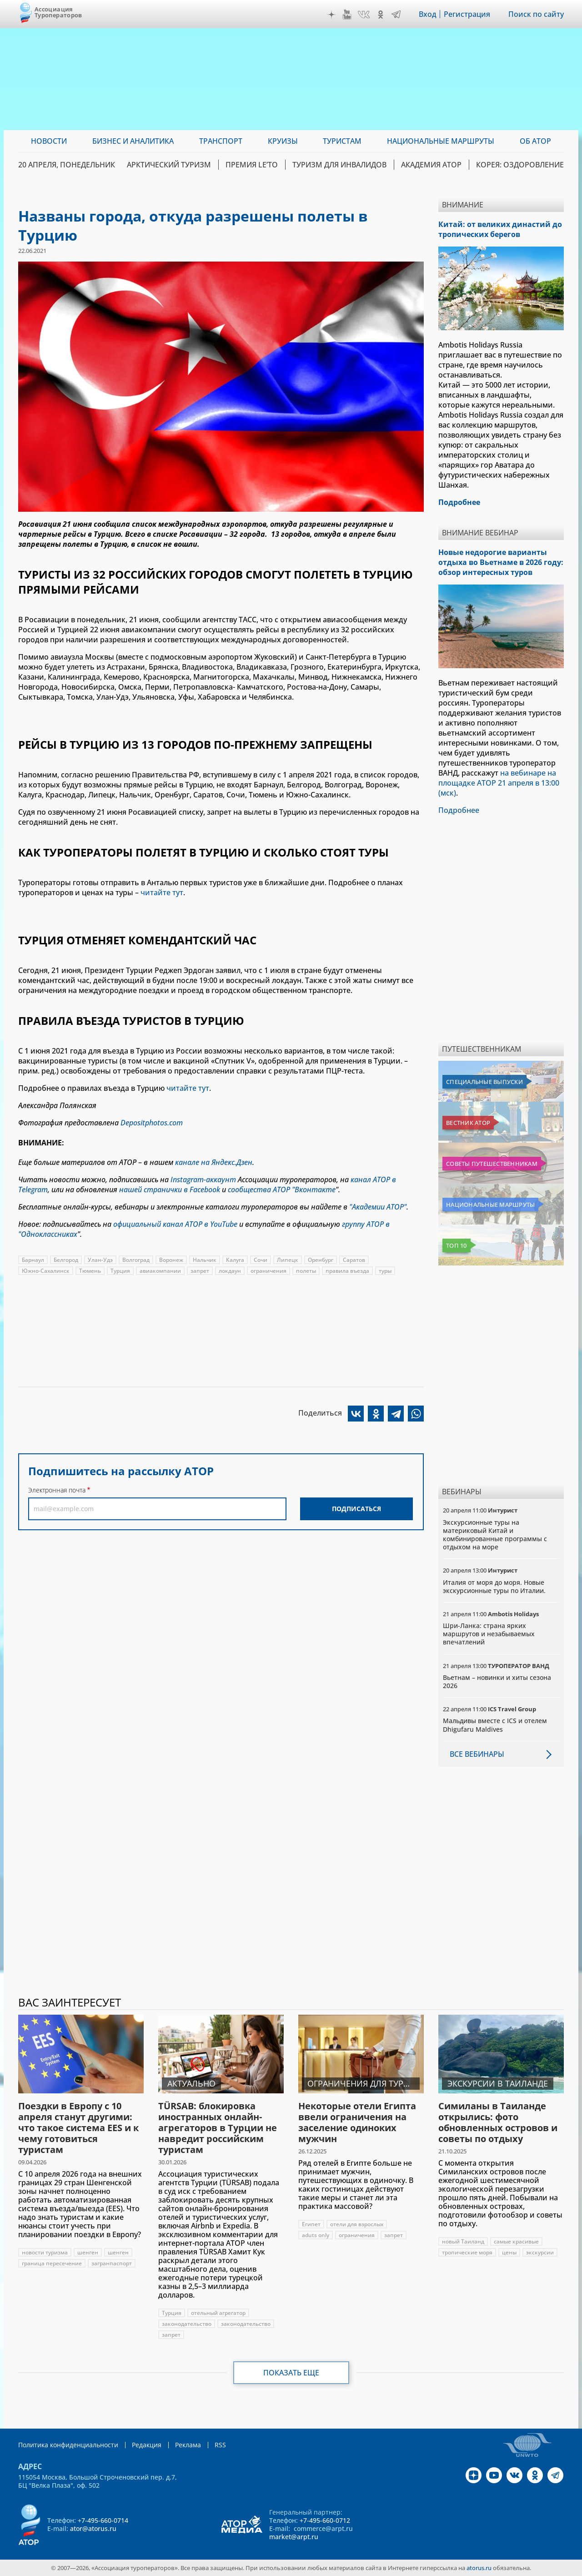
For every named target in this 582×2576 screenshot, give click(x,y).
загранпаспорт (111, 2263)
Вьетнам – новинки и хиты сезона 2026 (497, 1681)
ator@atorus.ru (93, 2528)
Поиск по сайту (536, 14)
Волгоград (136, 1260)
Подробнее (458, 810)
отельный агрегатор (218, 2313)
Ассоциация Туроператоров (58, 12)
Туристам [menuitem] (342, 141)
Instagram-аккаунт (203, 1180)
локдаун (230, 1271)
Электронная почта (56, 1490)
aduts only (315, 2235)
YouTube (346, 15)
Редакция (146, 2444)
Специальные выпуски (484, 1082)
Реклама (188, 2444)
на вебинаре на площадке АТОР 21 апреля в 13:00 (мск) (498, 783)
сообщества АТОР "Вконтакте (282, 1190)
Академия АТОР (431, 165)
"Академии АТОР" (377, 1207)
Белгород (66, 1260)
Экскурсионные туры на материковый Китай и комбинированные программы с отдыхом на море (495, 1535)
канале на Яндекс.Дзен (213, 1162)
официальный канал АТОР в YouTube (175, 1224)
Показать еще (291, 2373)
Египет (311, 2224)
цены (509, 2252)
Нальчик (204, 1260)
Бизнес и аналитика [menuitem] (133, 141)
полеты (306, 1271)
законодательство (186, 2324)
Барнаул (33, 1260)
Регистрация (467, 14)
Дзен (331, 14)
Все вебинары (477, 1754)
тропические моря (467, 2252)
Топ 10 (456, 1245)
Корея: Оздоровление (520, 165)
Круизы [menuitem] (283, 141)
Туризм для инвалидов (339, 165)
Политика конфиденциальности (68, 2444)
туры (385, 1271)
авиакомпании (160, 1271)
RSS (220, 2444)
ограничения (268, 1271)
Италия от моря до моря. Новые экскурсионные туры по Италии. (494, 1586)
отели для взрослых (356, 2224)
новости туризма (45, 2252)
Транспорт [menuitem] (220, 141)
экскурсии (540, 2252)
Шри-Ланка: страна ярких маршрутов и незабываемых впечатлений (489, 1633)
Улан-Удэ (100, 1260)
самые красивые (516, 2241)
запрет (200, 1271)
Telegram (396, 14)
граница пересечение (52, 2263)
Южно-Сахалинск (46, 1271)
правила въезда (347, 1271)
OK (380, 14)
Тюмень (90, 1271)
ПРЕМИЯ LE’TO (252, 165)
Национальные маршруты (490, 1204)
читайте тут (161, 892)
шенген (87, 2252)
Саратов (354, 1260)
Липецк (287, 1260)
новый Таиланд (463, 2241)
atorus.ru (479, 2568)
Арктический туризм (169, 165)
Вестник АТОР (468, 1123)
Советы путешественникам (491, 1163)
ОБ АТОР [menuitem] (535, 141)
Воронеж (171, 1260)
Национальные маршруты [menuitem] (440, 141)
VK (364, 14)
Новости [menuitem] (49, 141)
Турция (120, 1271)
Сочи (260, 1260)
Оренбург (320, 1260)
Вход (427, 14)
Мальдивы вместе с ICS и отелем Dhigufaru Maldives (495, 1724)
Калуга (235, 1260)
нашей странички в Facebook (169, 1190)
